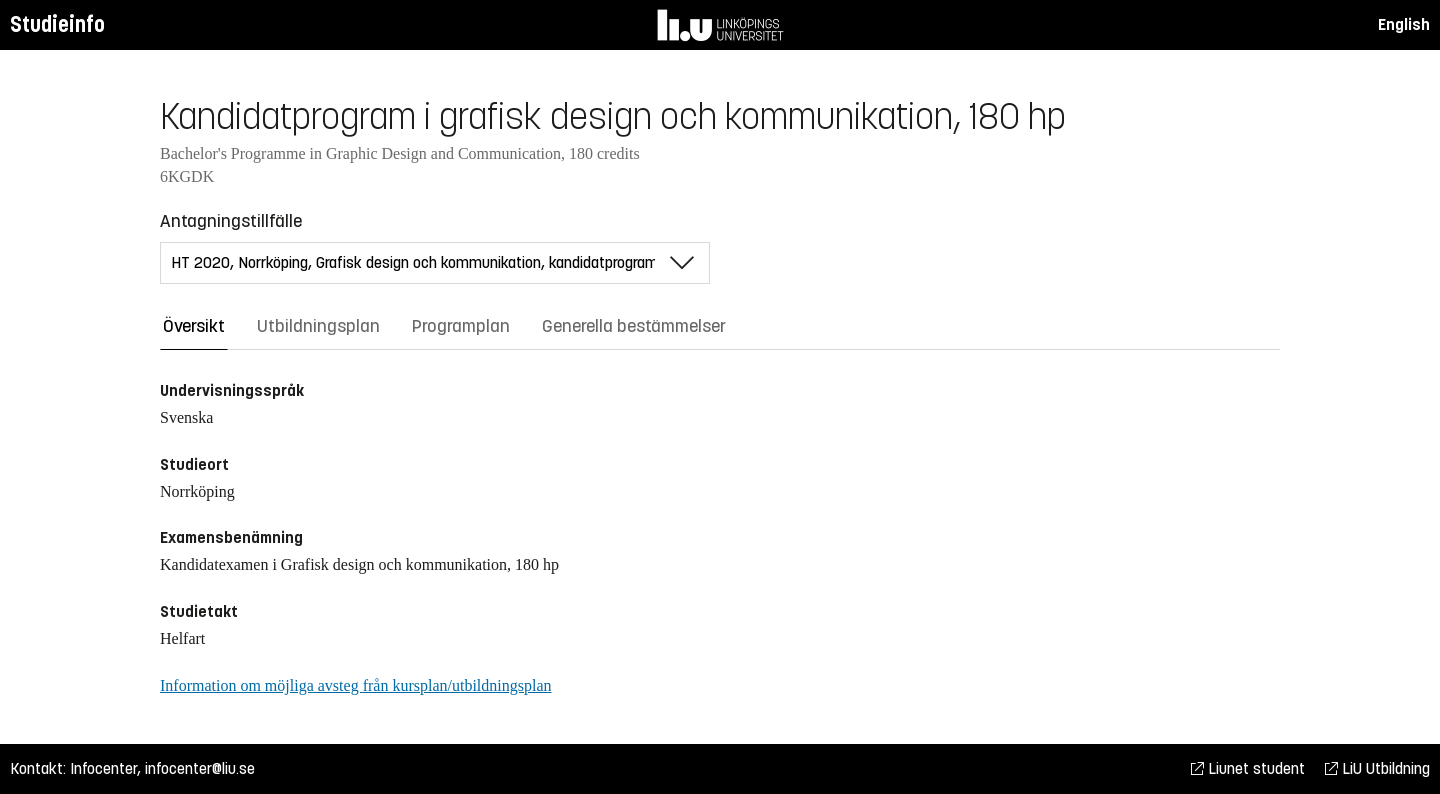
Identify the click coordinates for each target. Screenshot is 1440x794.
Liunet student (1248, 768)
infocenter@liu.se (200, 768)
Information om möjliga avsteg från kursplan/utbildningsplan (355, 685)
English (1404, 24)
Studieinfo (57, 24)
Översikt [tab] (194, 326)
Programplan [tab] (461, 326)
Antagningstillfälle (231, 221)
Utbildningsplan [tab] (318, 326)
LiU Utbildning (1377, 768)
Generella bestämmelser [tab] (634, 326)
